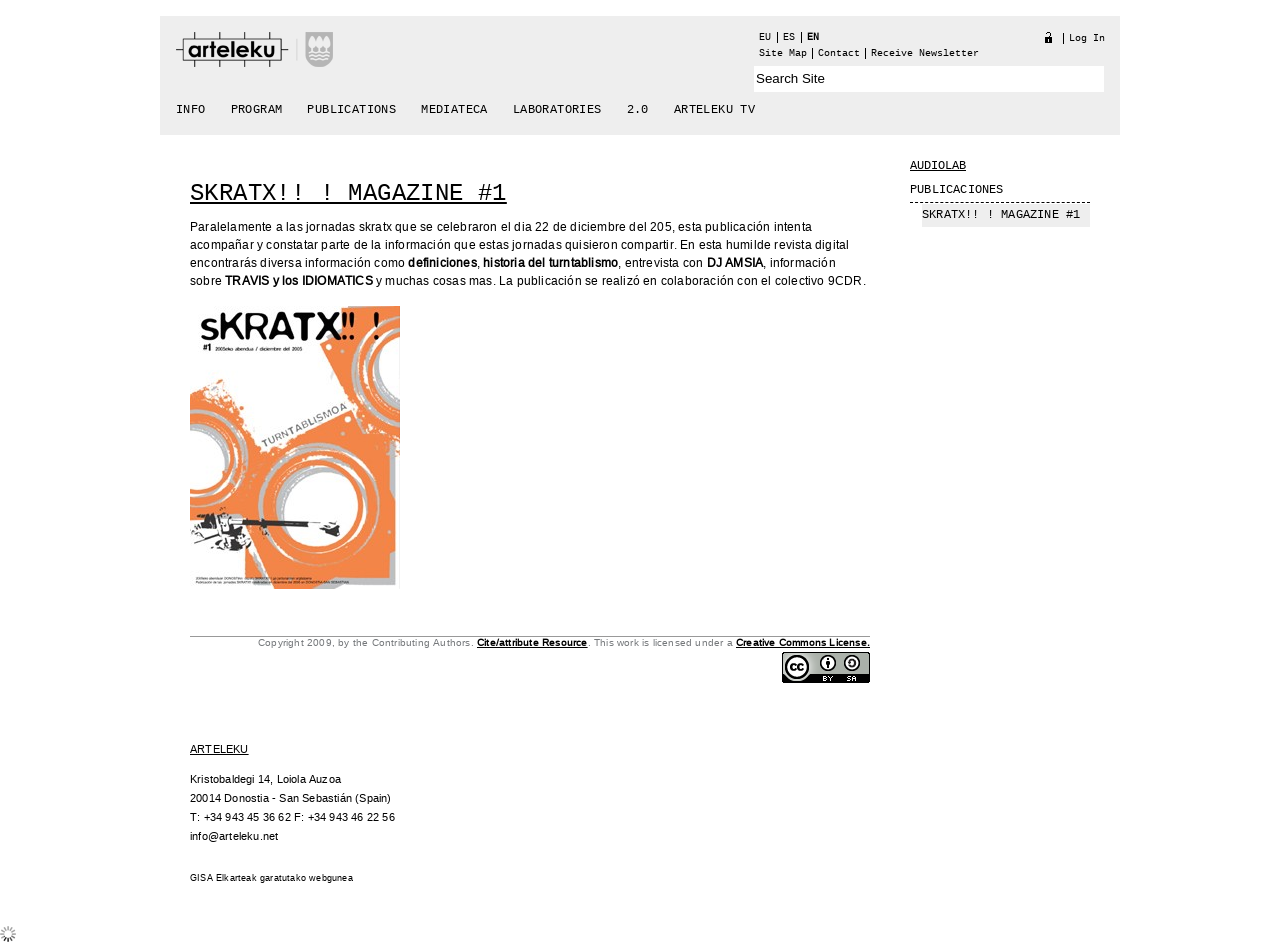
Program (257, 110)
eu (765, 37)
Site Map (783, 53)
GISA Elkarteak (223, 878)
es (789, 37)
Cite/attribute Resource (532, 643)
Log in (1087, 38)
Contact (839, 53)
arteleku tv (714, 110)
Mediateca (454, 110)
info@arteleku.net (234, 836)
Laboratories (557, 110)
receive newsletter (925, 53)
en (813, 37)
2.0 (638, 110)
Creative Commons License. (803, 643)
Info (191, 110)
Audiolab (938, 166)
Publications (351, 110)
